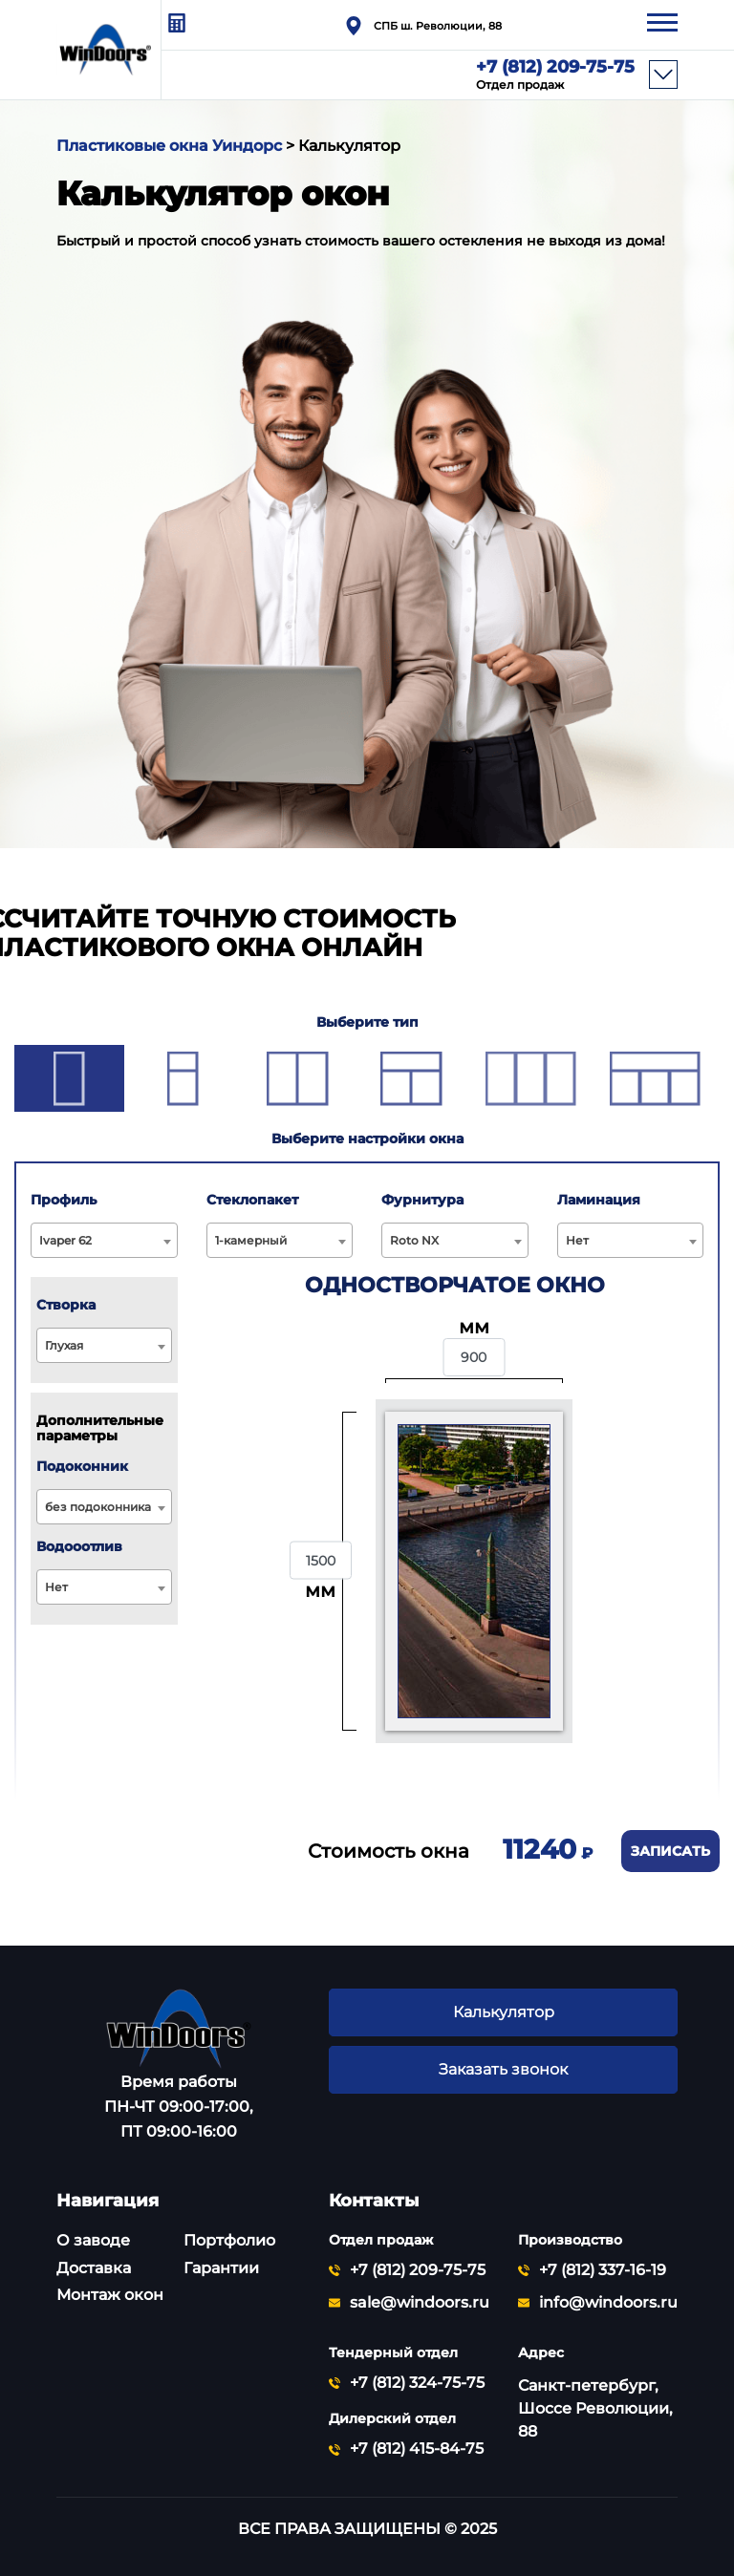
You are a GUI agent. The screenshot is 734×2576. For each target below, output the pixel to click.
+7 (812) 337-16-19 (602, 2270)
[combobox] (104, 1240)
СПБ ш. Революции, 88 (438, 25)
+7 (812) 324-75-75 (417, 2383)
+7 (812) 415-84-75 (417, 2449)
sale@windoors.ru (419, 2302)
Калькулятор (503, 2012)
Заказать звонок (503, 2070)
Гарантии (221, 2268)
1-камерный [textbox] (251, 1240)
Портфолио (229, 2240)
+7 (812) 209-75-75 (555, 74)
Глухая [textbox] (64, 1345)
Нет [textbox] (577, 1240)
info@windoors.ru (608, 2302)
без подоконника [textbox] (98, 1507)
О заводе (93, 2240)
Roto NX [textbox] (414, 1240)
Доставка (93, 2268)
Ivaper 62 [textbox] (65, 1240)
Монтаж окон (109, 2295)
